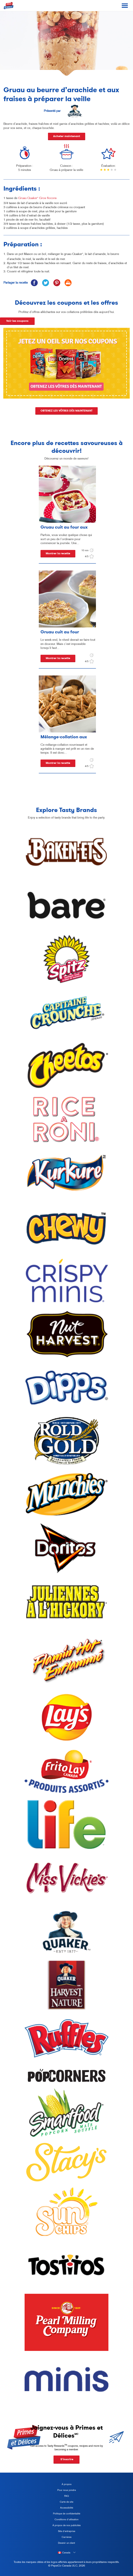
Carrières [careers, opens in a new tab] (61, 2537)
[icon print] (68, 283)
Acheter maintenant (66, 136)
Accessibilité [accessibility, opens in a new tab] (61, 2508)
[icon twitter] (45, 283)
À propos (67, 2484)
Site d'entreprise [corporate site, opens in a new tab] (62, 2532)
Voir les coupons (17, 321)
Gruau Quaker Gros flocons (37, 198)
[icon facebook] (34, 283)
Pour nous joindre (66, 2490)
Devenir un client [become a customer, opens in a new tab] (62, 2543)
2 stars (105, 172)
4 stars (112, 172)
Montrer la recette (58, 553)
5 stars (115, 172)
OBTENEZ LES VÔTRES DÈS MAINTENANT (66, 410)
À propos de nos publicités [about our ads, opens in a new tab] (65, 2526)
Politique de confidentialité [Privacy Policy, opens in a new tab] (65, 2514)
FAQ (66, 2495)
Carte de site (66, 2501)
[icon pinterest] (56, 283)
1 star (101, 172)
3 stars (108, 172)
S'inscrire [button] (66, 2459)
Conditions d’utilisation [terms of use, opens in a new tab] (64, 2520)
